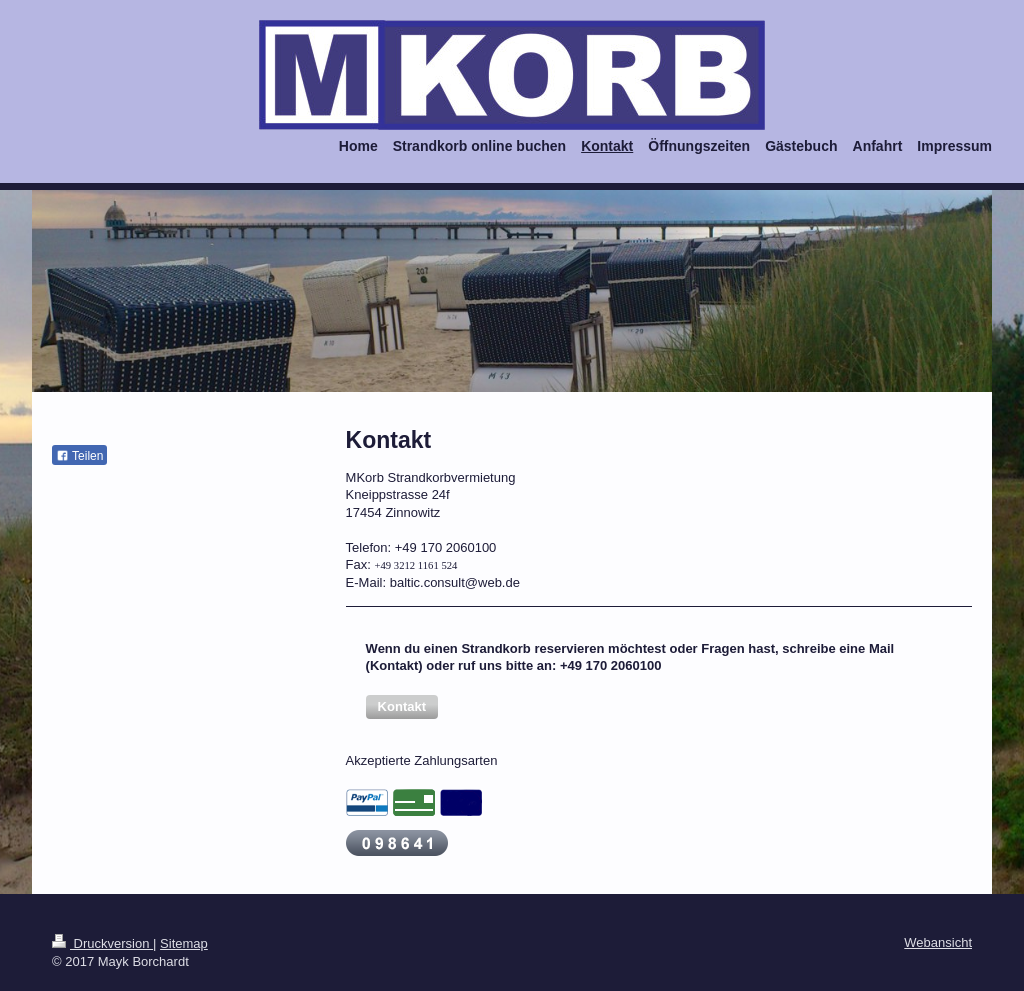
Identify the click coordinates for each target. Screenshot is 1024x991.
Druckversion (102, 943)
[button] (402, 707)
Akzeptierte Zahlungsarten (422, 760)
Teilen (79, 456)
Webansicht (938, 942)
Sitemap (184, 943)
